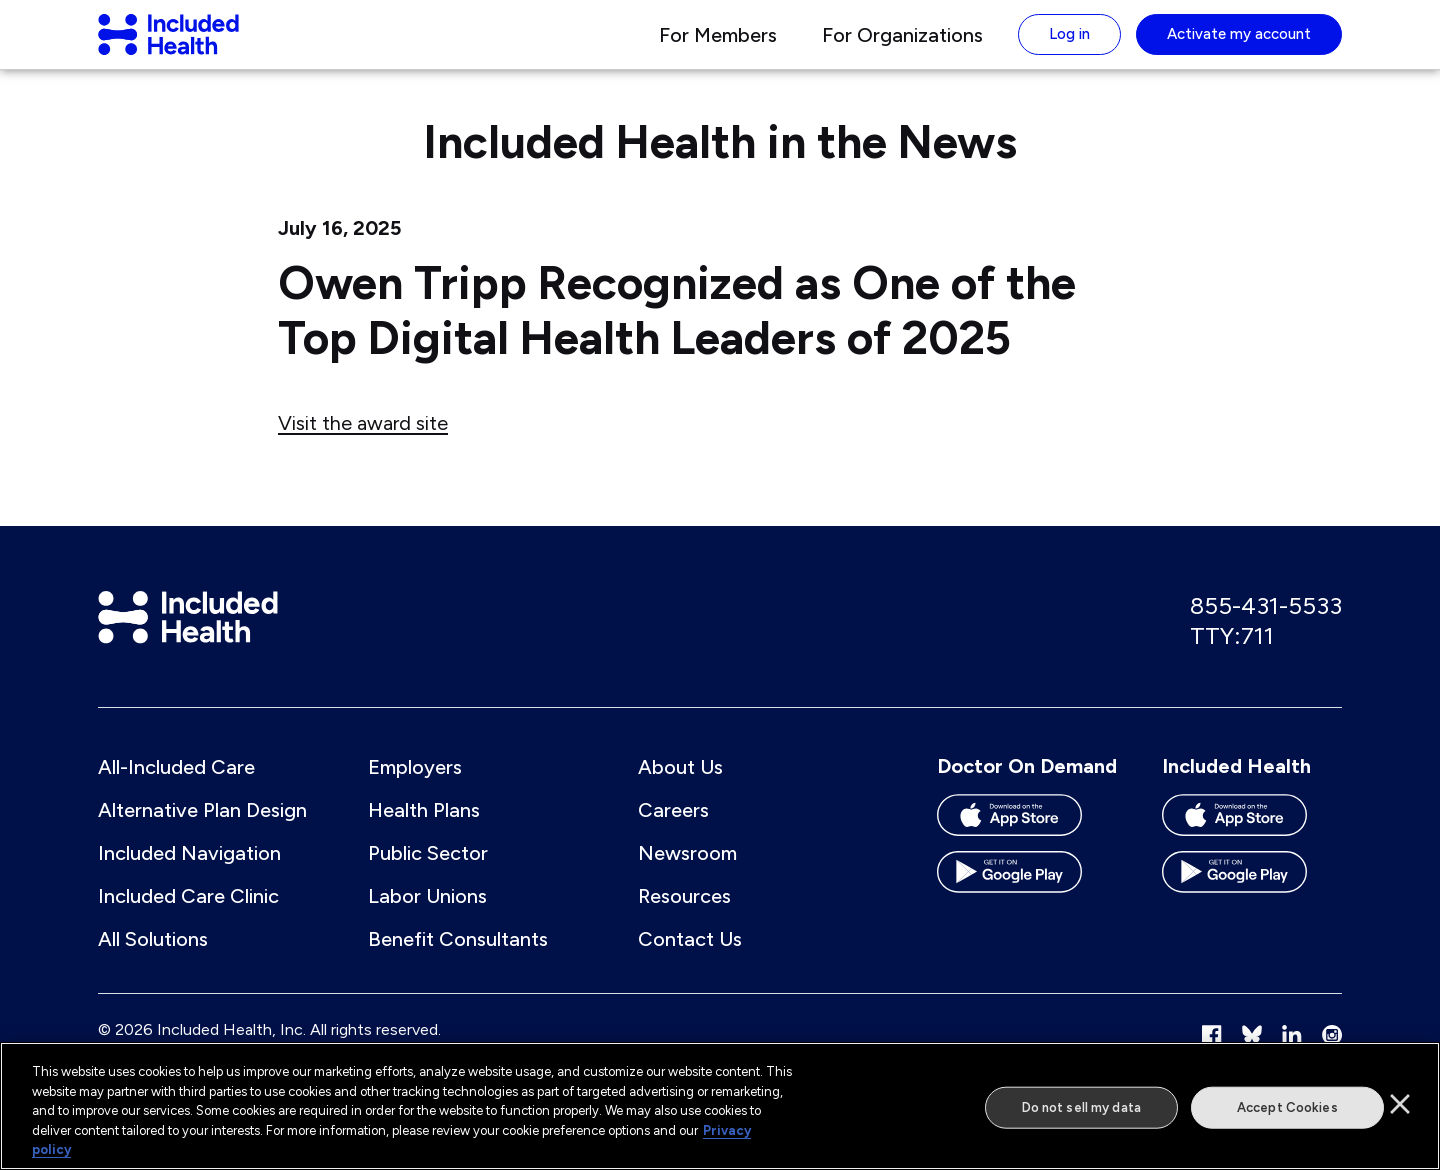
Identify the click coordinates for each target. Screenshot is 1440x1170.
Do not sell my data (1081, 1107)
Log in (1069, 44)
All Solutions (153, 959)
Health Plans (424, 830)
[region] (720, 1106)
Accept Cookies (1287, 1107)
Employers (415, 787)
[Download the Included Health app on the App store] (1252, 842)
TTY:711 (1232, 655)
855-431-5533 (1266, 625)
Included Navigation (189, 873)
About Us (680, 787)
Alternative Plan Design (202, 830)
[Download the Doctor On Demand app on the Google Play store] (1027, 899)
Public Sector (428, 873)
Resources (684, 916)
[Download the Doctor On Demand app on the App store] (1027, 842)
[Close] (1400, 1104)
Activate (1239, 44)
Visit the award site (363, 443)
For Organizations (902, 45)
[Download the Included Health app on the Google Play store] (1252, 899)
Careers (673, 830)
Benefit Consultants (458, 959)
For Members (718, 45)
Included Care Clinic (188, 916)
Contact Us (690, 959)
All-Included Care (176, 787)
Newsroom (687, 873)
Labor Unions (427, 916)
